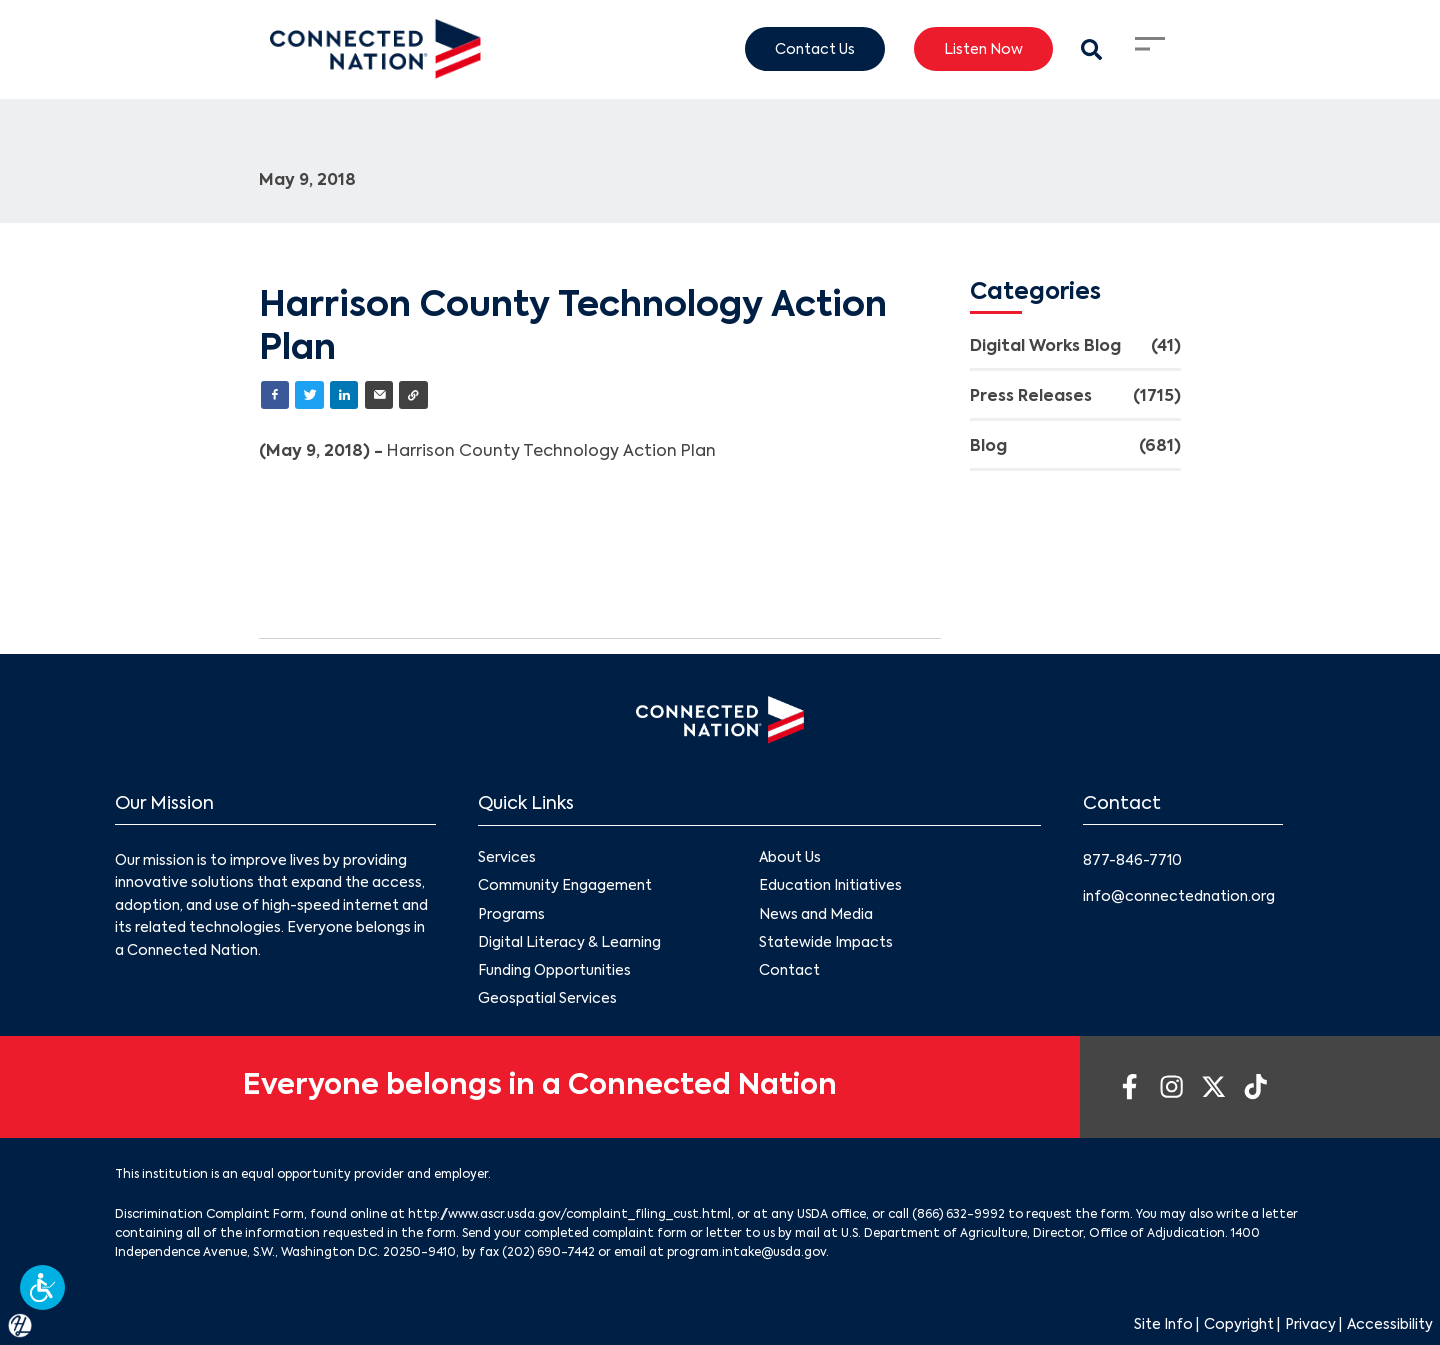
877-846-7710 (1132, 861)
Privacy (1310, 1325)
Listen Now (983, 49)
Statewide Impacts (826, 942)
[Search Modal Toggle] (1091, 49)
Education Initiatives (830, 886)
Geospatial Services (547, 999)
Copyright (1239, 1325)
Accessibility (1390, 1325)
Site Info (1163, 1325)
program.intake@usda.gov (746, 1253)
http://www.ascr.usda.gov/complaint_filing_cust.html (569, 1215)
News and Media (816, 914)
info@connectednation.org (1179, 897)
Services (507, 858)
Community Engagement (565, 886)
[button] (42, 1287)
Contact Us (815, 49)
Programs (511, 914)
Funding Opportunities (554, 970)
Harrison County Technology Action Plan (553, 452)
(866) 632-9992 (958, 1215)
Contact (789, 970)
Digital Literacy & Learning (569, 942)
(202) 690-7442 (548, 1253)
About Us (790, 858)
